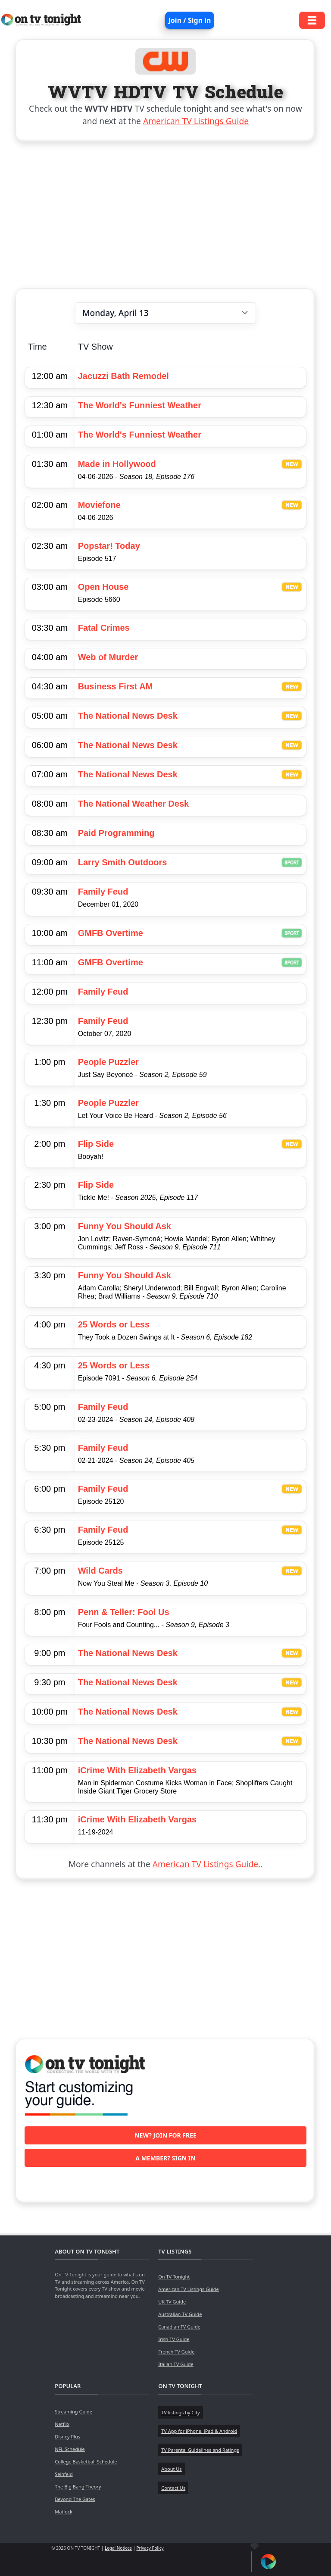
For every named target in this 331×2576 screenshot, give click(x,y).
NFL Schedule (70, 2449)
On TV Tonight (174, 2276)
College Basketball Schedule (86, 2461)
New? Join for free (165, 2135)
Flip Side (96, 1144)
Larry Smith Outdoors (122, 862)
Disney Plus (67, 2436)
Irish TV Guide (173, 2339)
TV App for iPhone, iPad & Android (199, 2431)
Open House (103, 587)
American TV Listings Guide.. (207, 1864)
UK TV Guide (172, 2301)
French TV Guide (176, 2351)
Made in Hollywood (117, 464)
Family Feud (103, 891)
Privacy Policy (150, 2548)
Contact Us (173, 2488)
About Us (171, 2469)
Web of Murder (108, 657)
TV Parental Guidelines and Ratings (200, 2450)
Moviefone (99, 505)
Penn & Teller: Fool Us (123, 1612)
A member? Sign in (165, 2158)
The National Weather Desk (133, 803)
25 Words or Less (114, 1324)
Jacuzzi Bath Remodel (123, 376)
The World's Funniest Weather (139, 405)
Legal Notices (118, 2548)
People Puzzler (108, 1062)
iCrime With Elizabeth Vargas (137, 1770)
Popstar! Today (109, 546)
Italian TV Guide (176, 2364)
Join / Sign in (190, 20)
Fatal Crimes (104, 627)
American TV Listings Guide (196, 121)
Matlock (63, 2511)
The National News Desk (128, 715)
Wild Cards (100, 1570)
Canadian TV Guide (179, 2326)
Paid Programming (116, 833)
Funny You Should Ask (124, 1226)
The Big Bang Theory (78, 2486)
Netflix (62, 2424)
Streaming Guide (73, 2411)
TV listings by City (180, 2412)
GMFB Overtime (110, 933)
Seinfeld (63, 2474)
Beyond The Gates (75, 2499)
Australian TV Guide (180, 2314)
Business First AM (115, 686)
